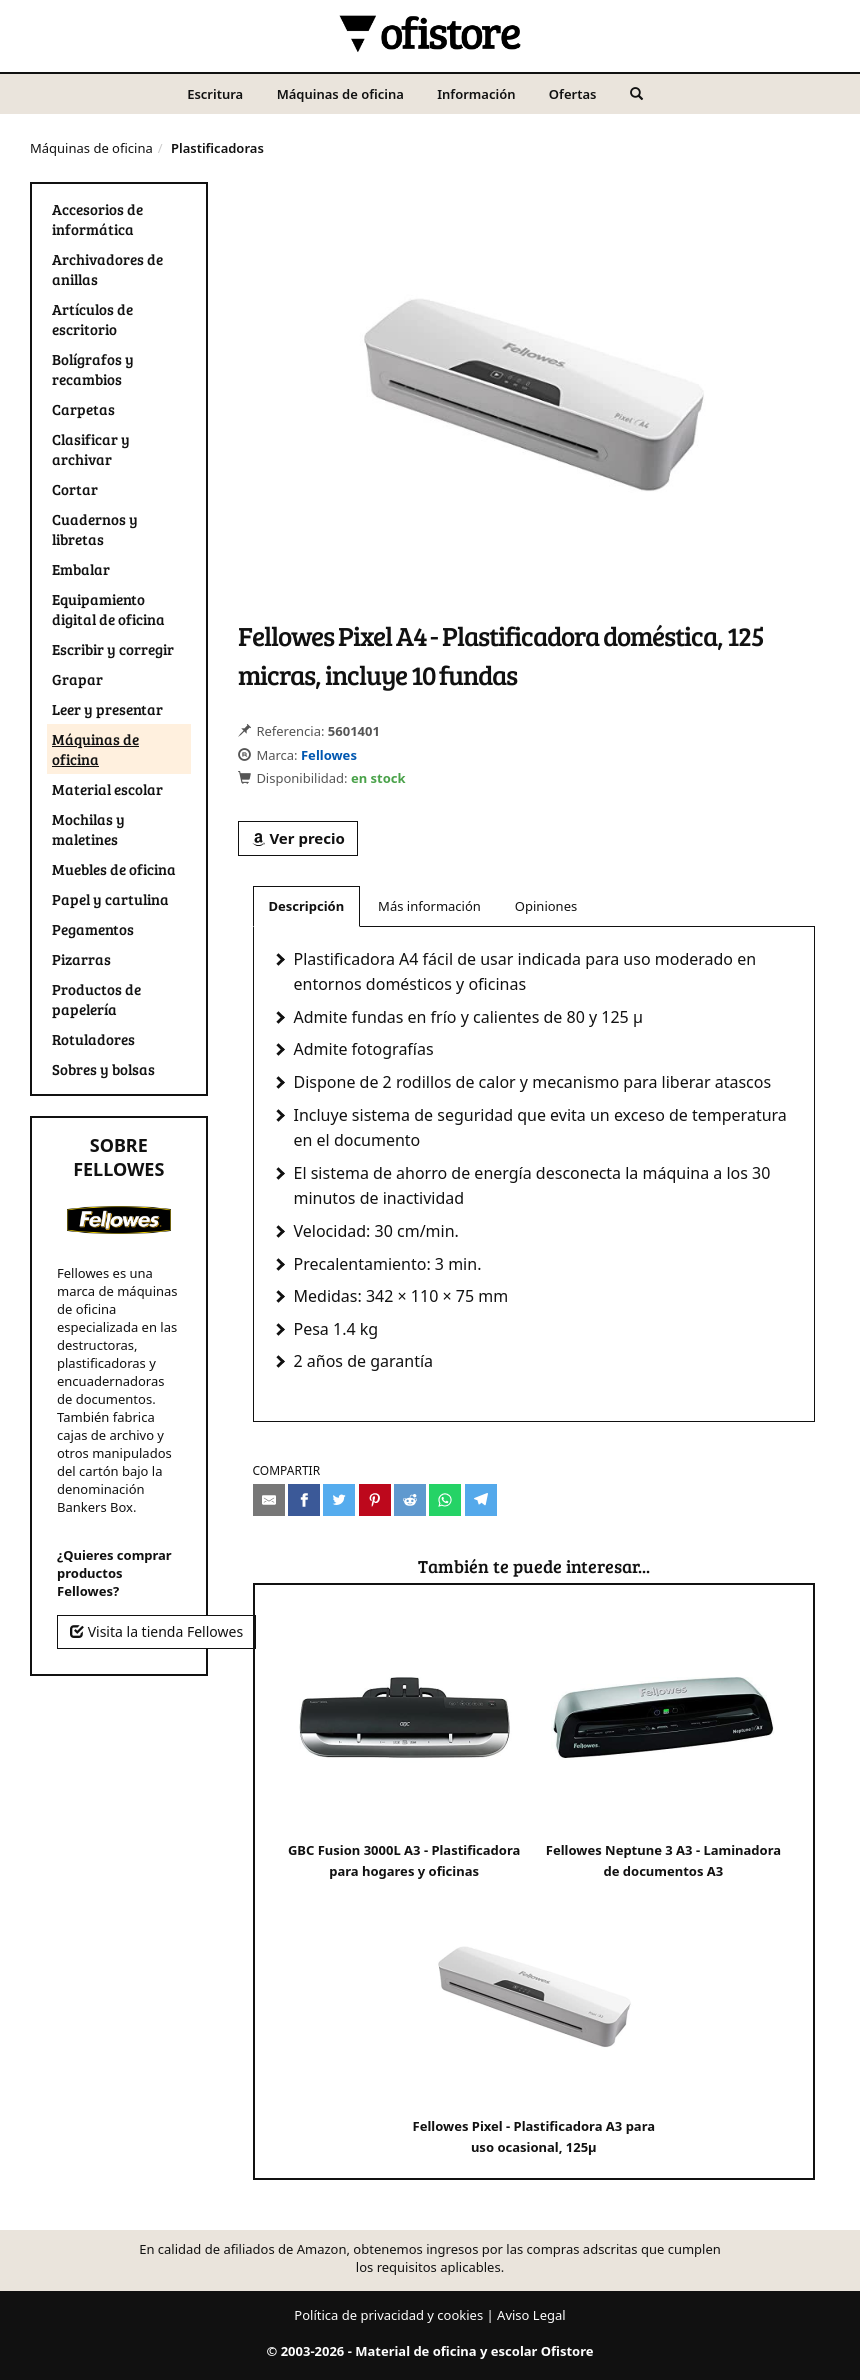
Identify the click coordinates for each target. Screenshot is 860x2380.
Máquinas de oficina (340, 94)
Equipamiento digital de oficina (108, 609)
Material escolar (107, 789)
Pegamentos (93, 929)
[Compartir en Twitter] (339, 1500)
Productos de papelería (96, 999)
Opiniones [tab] (546, 906)
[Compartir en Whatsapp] (445, 1500)
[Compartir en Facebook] (304, 1500)
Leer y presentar (107, 709)
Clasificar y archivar (91, 449)
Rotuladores (93, 1039)
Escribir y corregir (113, 649)
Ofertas (573, 94)
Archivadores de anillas (107, 269)
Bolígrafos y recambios (93, 369)
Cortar (75, 489)
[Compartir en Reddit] (410, 1500)
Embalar (81, 569)
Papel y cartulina (110, 899)
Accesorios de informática (97, 219)
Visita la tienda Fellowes (156, 1631)
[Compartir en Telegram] (481, 1500)
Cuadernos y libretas (95, 529)
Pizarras (81, 959)
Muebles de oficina (114, 869)
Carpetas (83, 409)
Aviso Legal (531, 2315)
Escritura (215, 94)
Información (476, 94)
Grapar (77, 679)
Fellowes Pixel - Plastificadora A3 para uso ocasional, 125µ (534, 2018)
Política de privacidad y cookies (388, 2315)
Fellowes (329, 755)
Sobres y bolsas (103, 1069)
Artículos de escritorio (92, 319)
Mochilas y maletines (88, 829)
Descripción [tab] (307, 906)
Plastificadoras (217, 148)
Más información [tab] (429, 906)
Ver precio (298, 838)
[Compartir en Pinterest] (375, 1500)
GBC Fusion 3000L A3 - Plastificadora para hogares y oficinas (404, 1742)
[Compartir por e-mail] (269, 1500)
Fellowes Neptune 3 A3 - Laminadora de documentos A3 (663, 1742)
